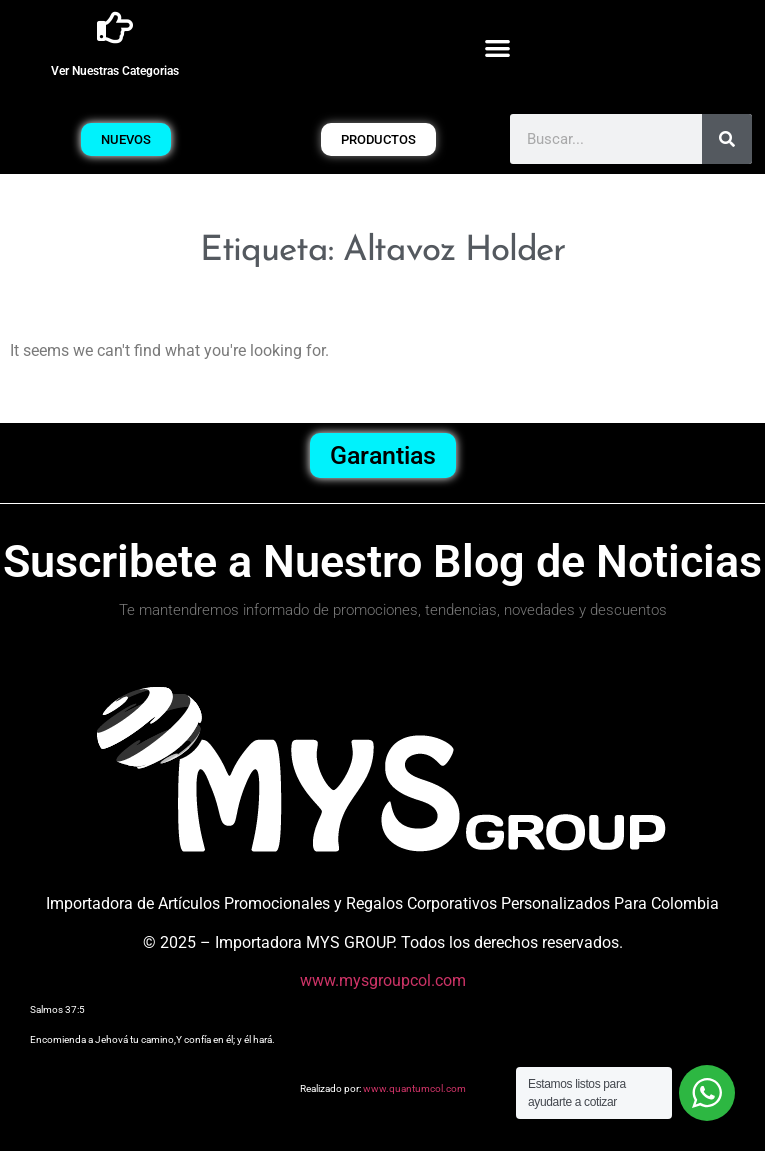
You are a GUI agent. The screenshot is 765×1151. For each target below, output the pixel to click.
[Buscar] (727, 139)
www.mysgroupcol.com (383, 980)
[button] (497, 47)
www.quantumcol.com (414, 1088)
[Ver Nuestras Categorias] (115, 28)
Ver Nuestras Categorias (115, 71)
